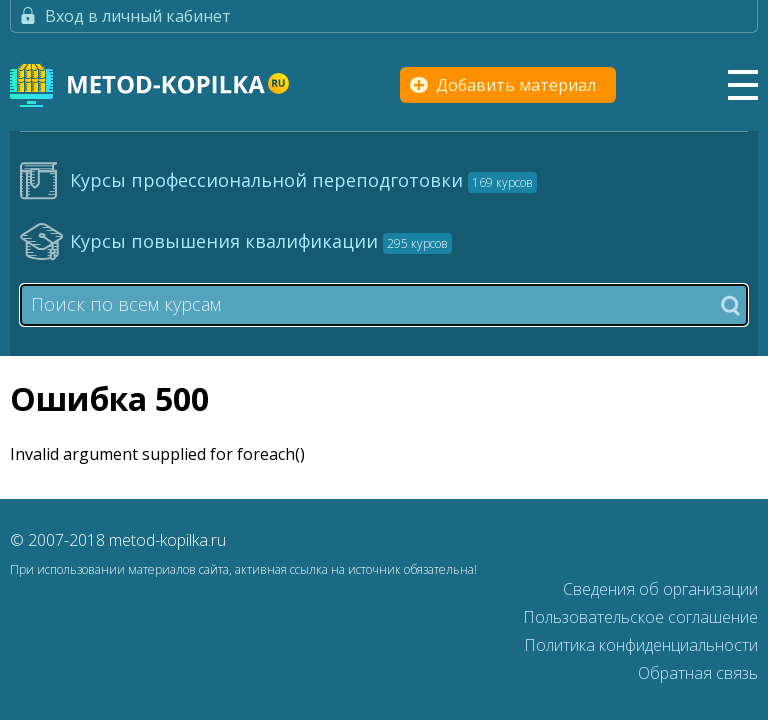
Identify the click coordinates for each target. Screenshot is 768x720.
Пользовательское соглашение (640, 617)
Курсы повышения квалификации (261, 241)
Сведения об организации (660, 589)
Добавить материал (516, 85)
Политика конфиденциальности (641, 645)
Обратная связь (698, 673)
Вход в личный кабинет (138, 16)
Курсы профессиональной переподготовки (303, 180)
